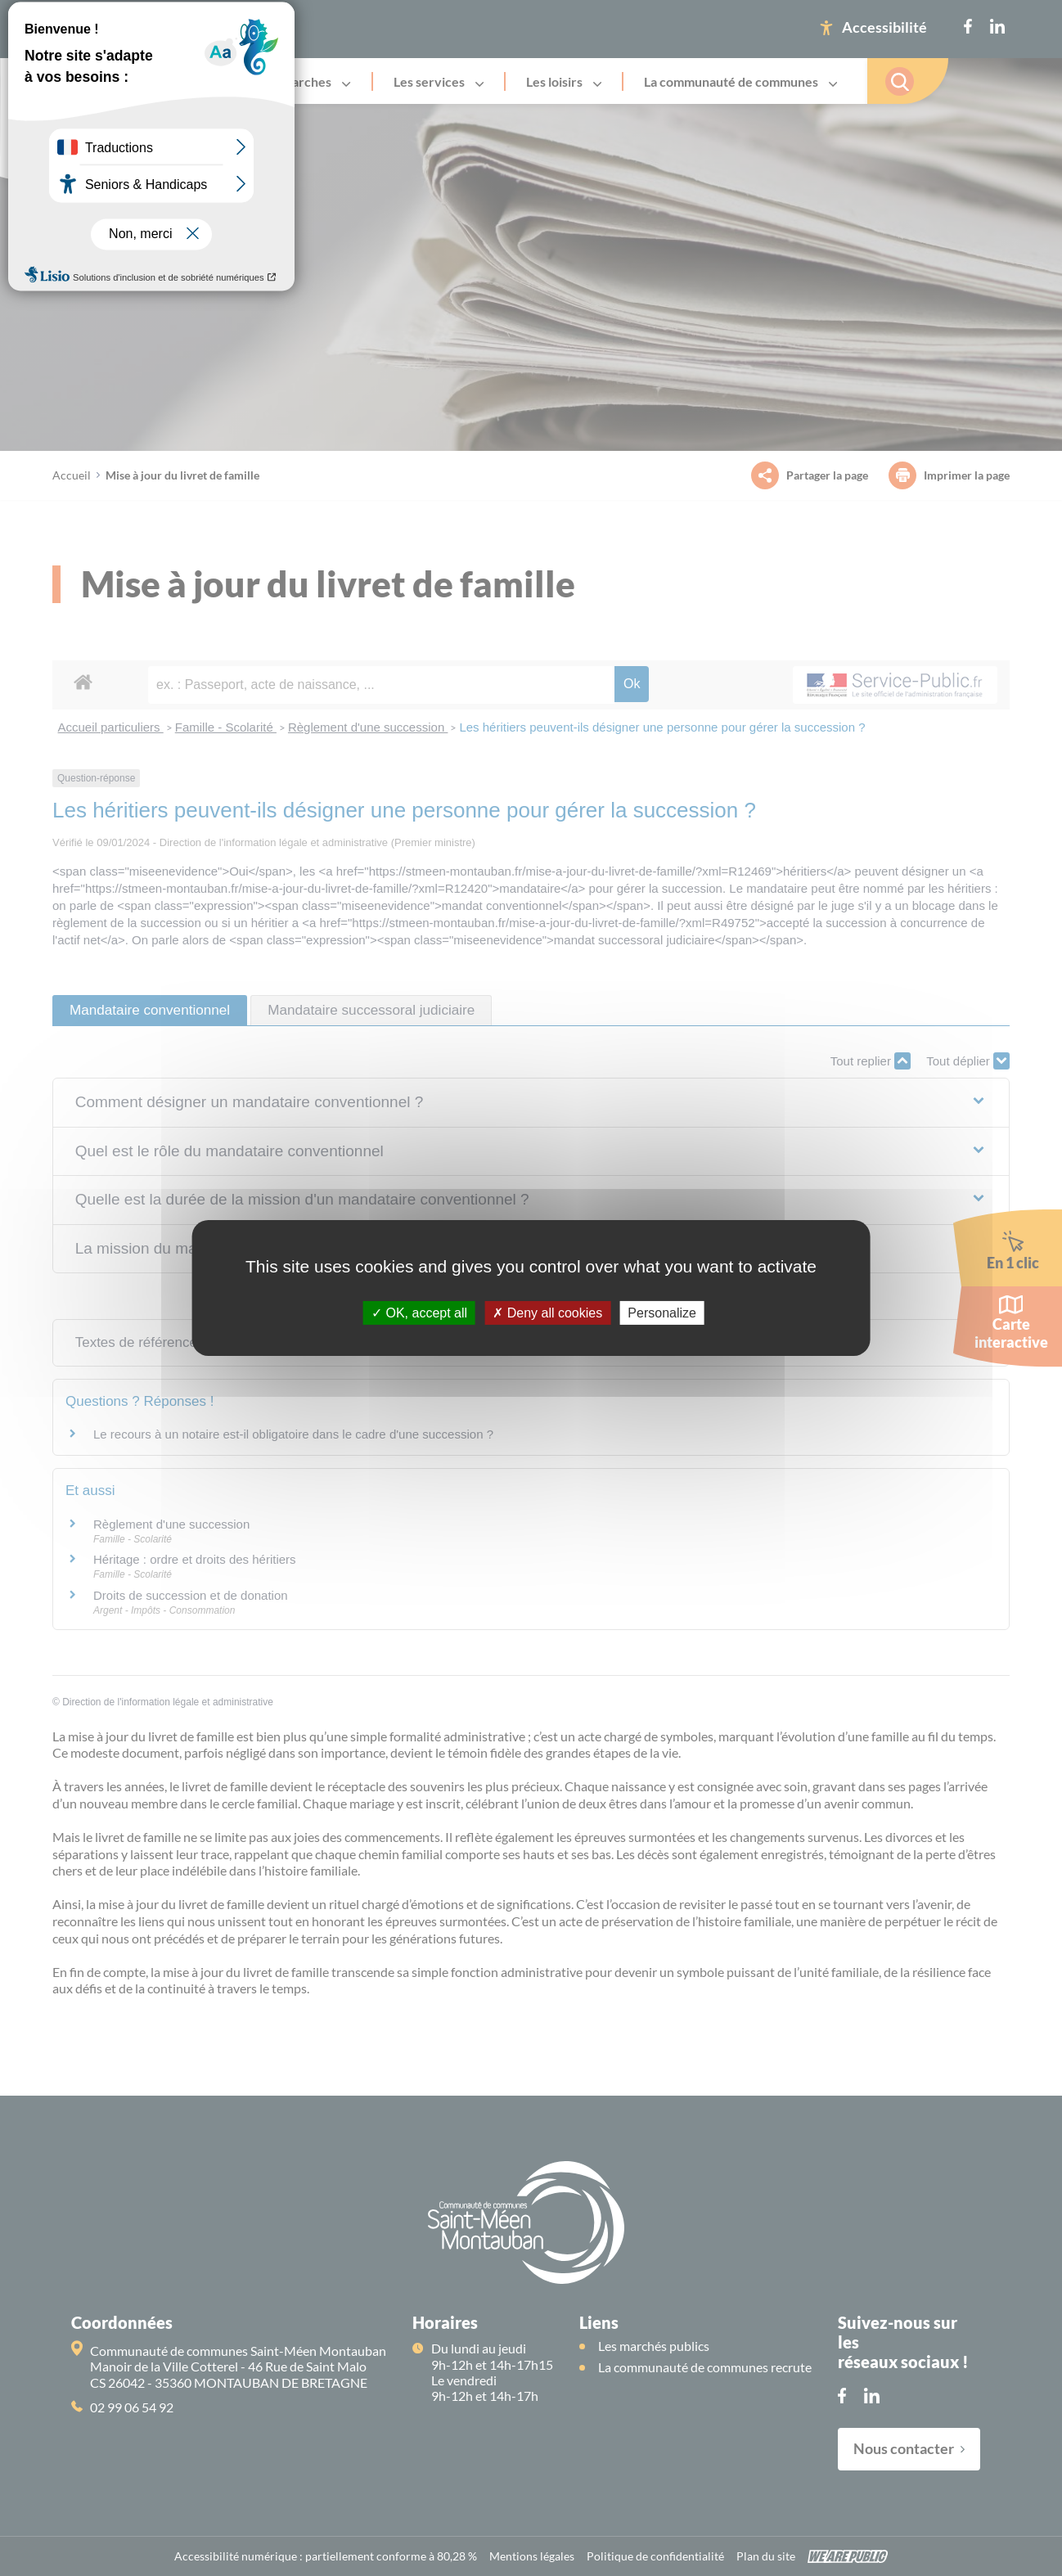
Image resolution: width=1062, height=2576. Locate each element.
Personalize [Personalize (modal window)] (662, 1313)
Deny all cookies (547, 1313)
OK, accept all (419, 1313)
